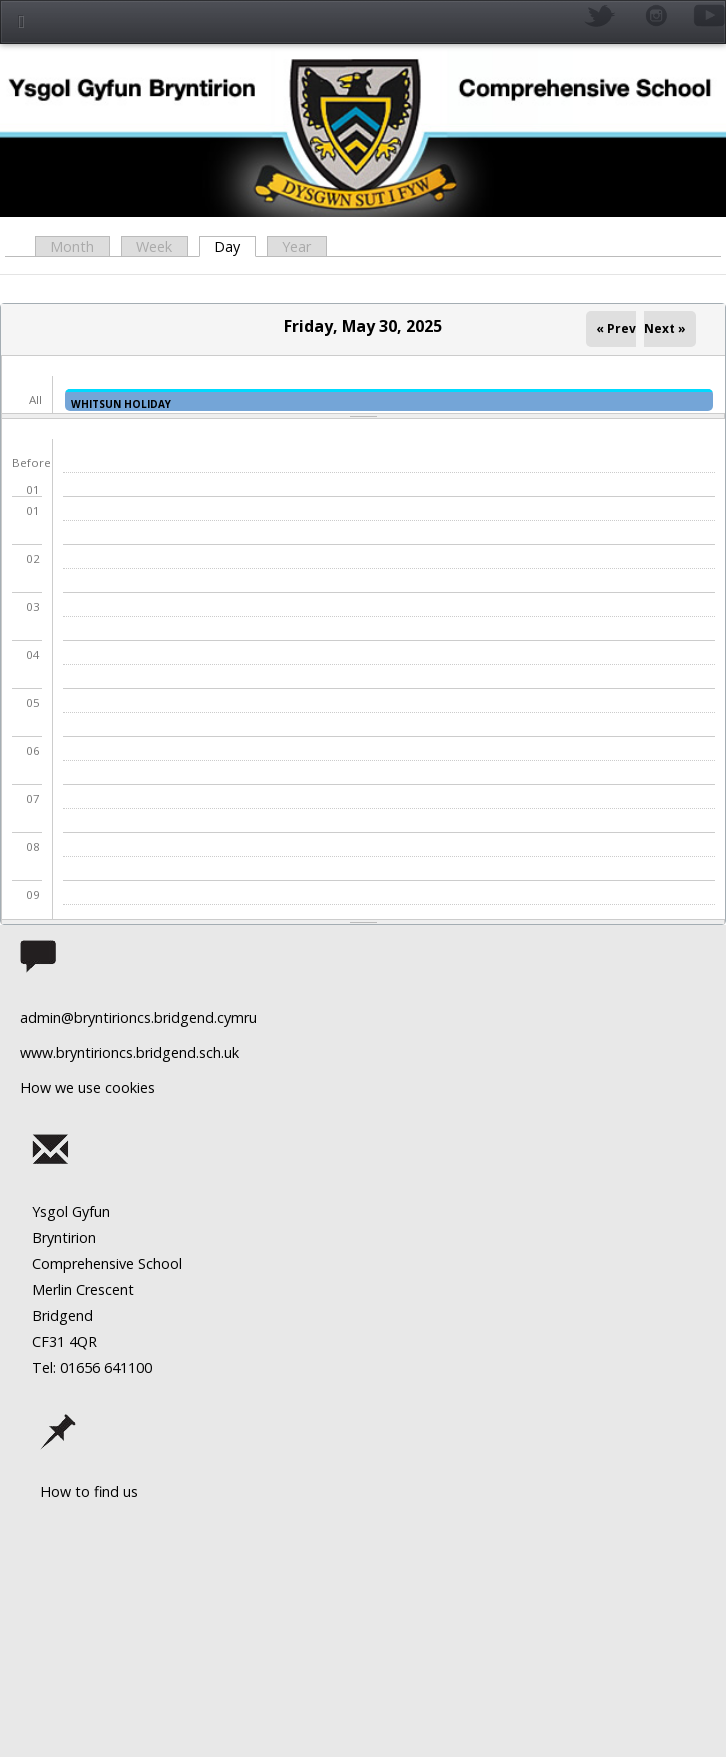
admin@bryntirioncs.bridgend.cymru (138, 1017)
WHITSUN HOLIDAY (121, 404)
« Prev (616, 328)
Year (296, 246)
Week (154, 246)
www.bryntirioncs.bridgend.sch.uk (129, 1052)
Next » (665, 328)
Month (72, 246)
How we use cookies (87, 1087)
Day (234, 246)
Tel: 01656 (66, 1367)
